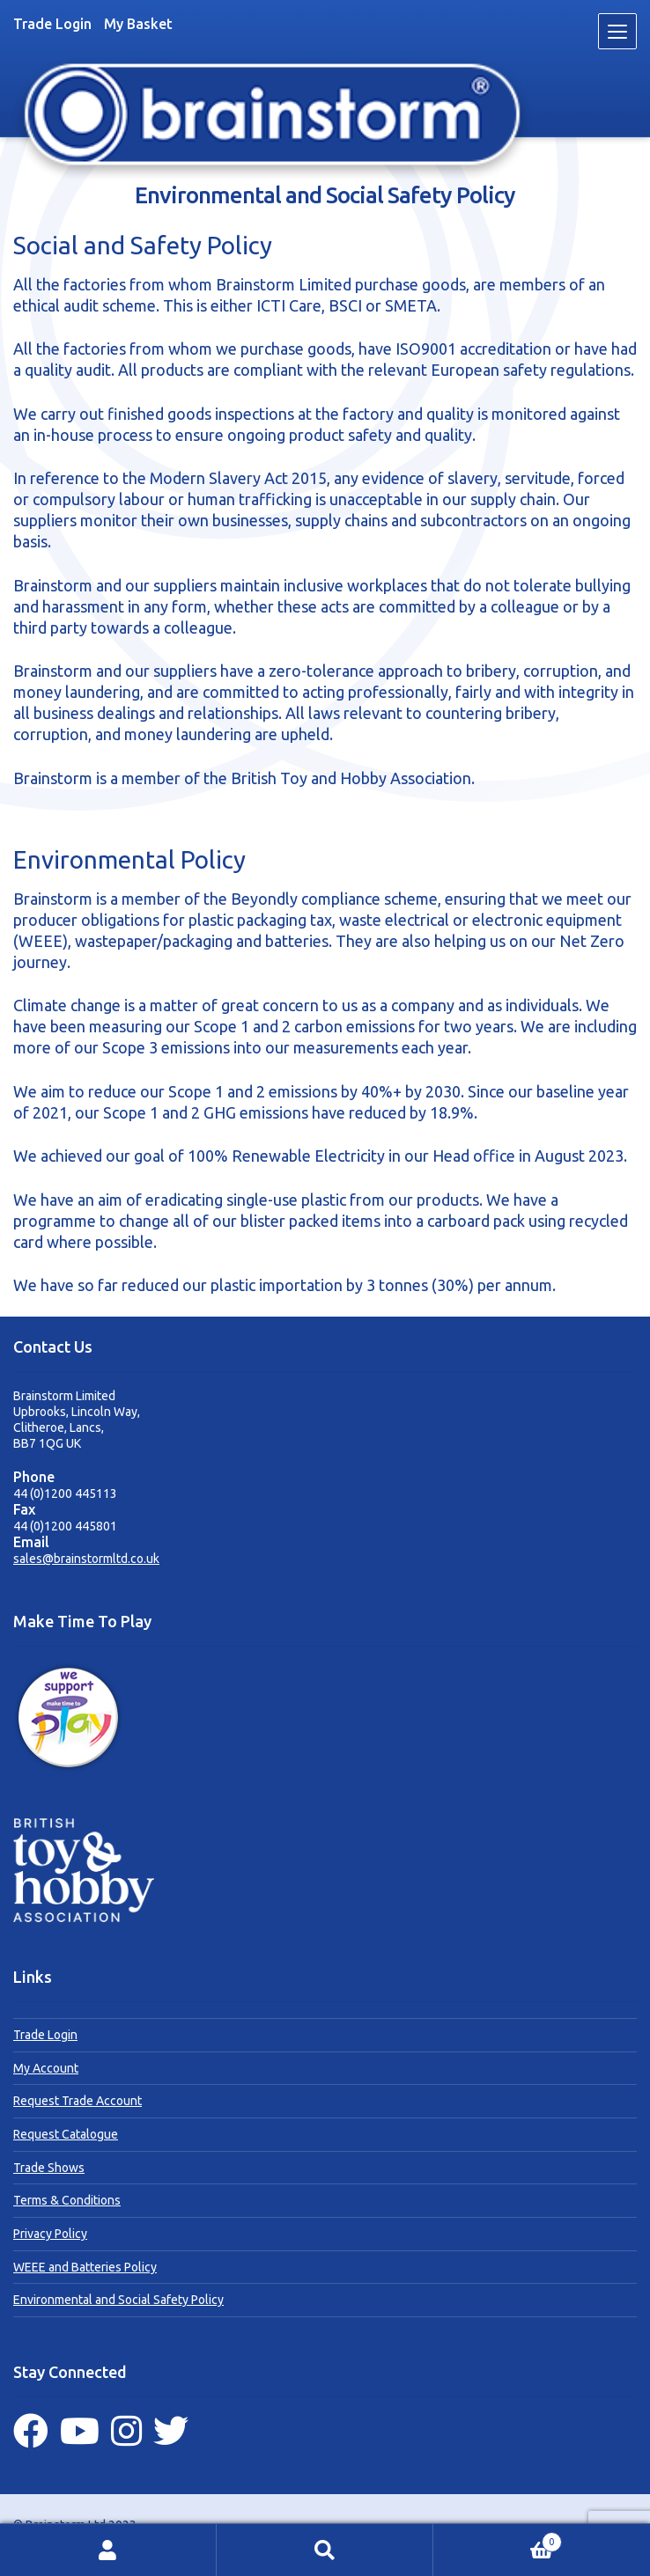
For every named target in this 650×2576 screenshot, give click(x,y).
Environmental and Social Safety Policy (118, 2300)
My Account (45, 2068)
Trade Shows (49, 2168)
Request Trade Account (77, 2101)
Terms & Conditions (67, 2200)
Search (325, 2550)
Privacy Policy (50, 2234)
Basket (497, 2539)
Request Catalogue (65, 2134)
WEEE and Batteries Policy (85, 2267)
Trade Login (52, 24)
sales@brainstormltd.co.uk (86, 1559)
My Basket (138, 24)
